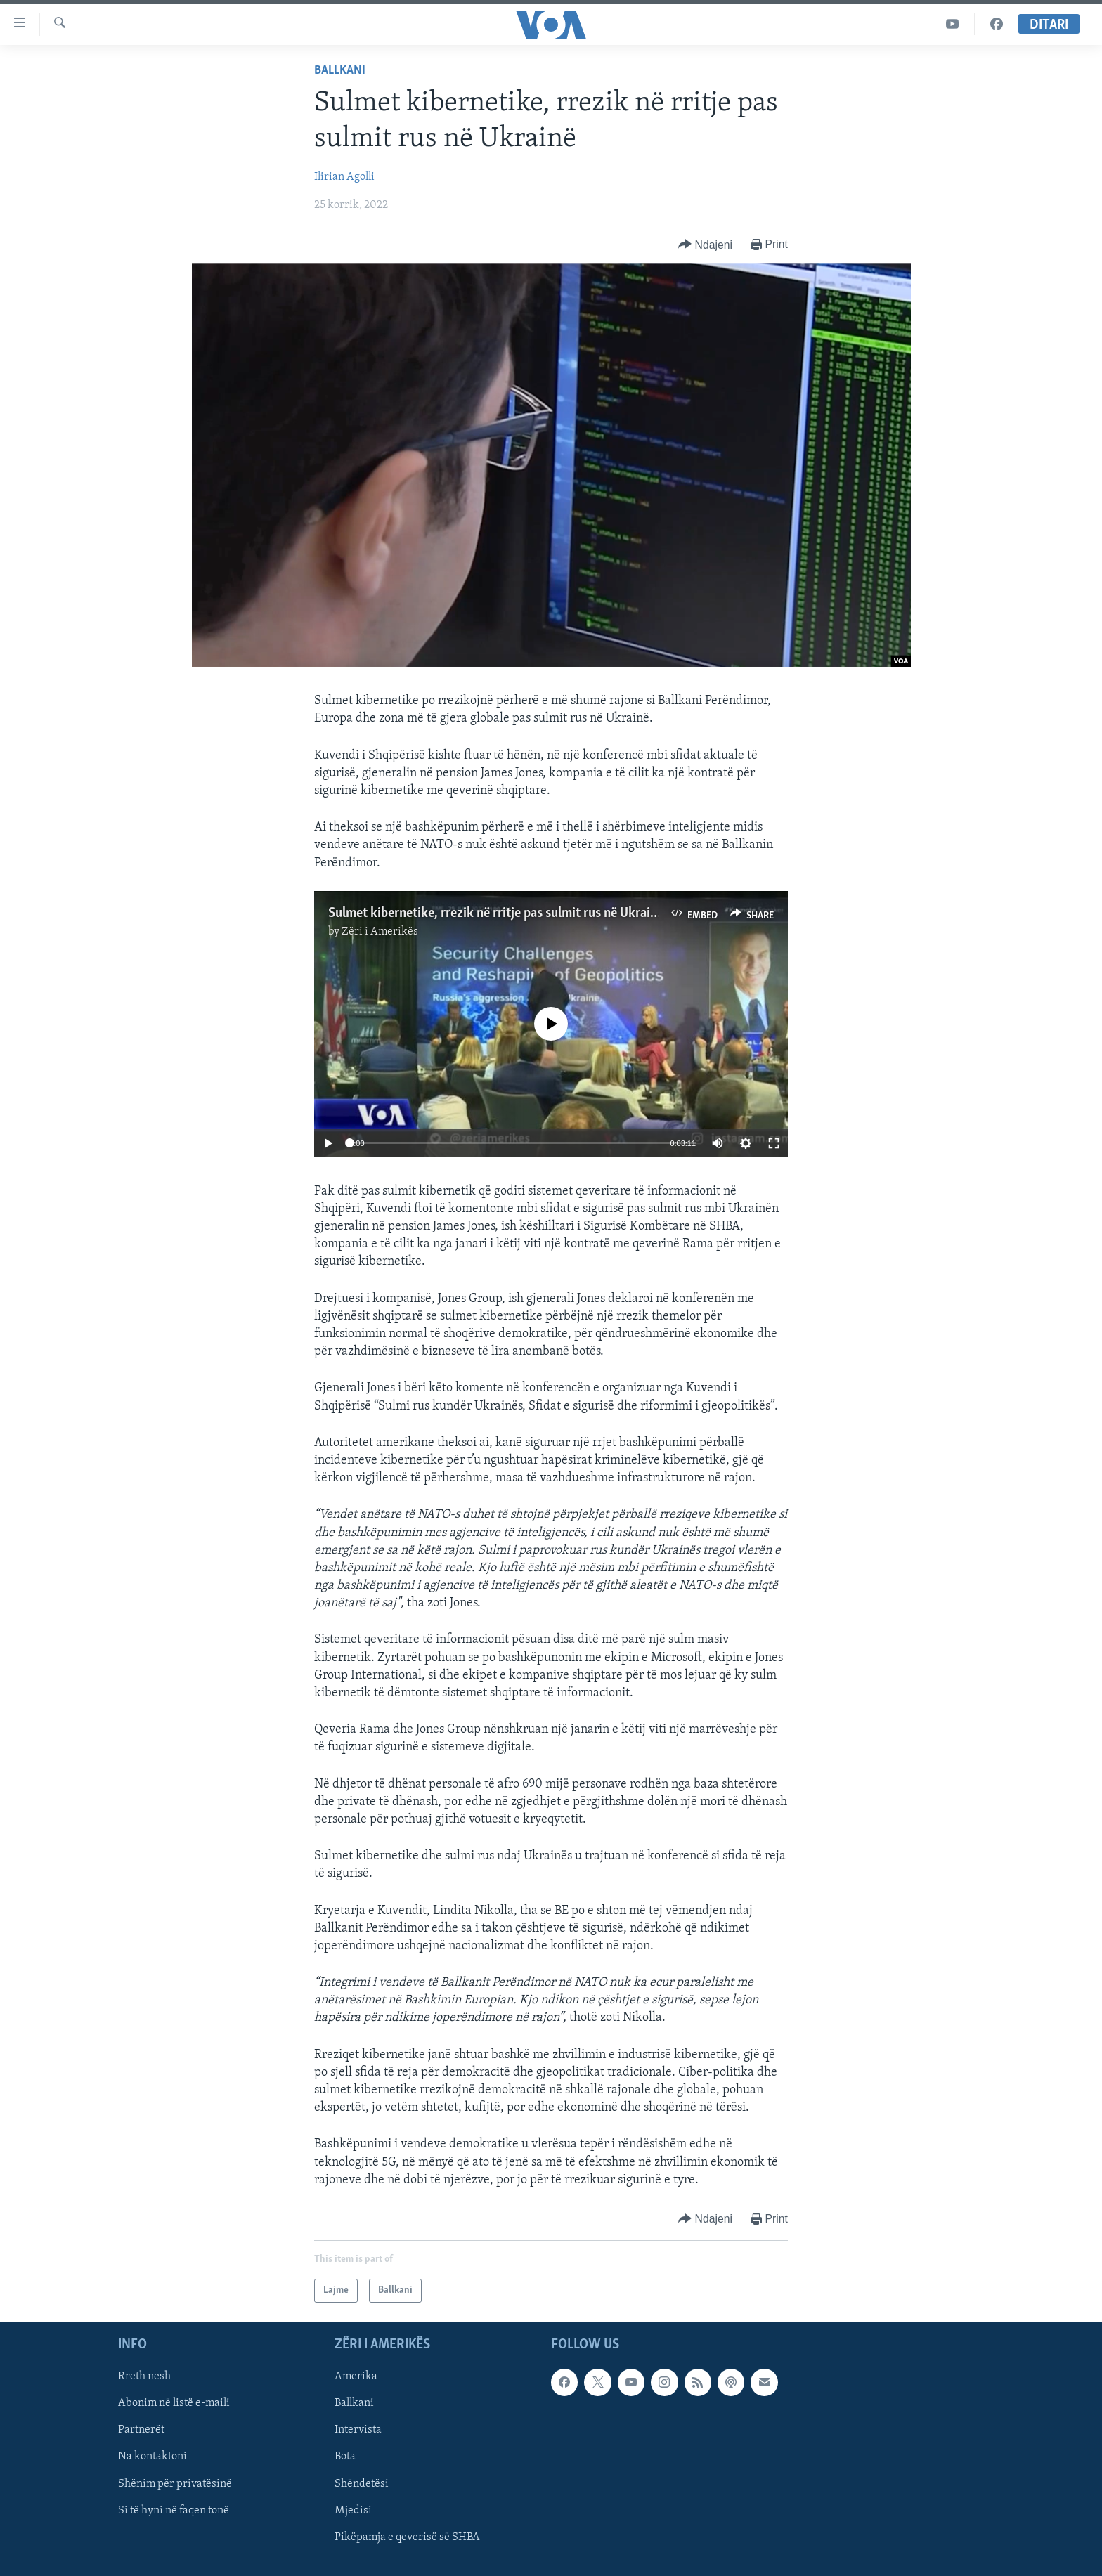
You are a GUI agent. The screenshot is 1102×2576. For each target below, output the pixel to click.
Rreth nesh (144, 2376)
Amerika (356, 2376)
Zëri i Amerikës (380, 931)
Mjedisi (353, 2510)
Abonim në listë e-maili (174, 2403)
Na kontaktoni (152, 2457)
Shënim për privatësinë (175, 2484)
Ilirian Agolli (344, 177)
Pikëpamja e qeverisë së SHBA (407, 2537)
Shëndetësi (362, 2484)
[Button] (705, 244)
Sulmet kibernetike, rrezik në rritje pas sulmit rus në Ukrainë (495, 913)
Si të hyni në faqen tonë (173, 2510)
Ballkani (339, 70)
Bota (345, 2457)
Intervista (358, 2430)
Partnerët (141, 2430)
